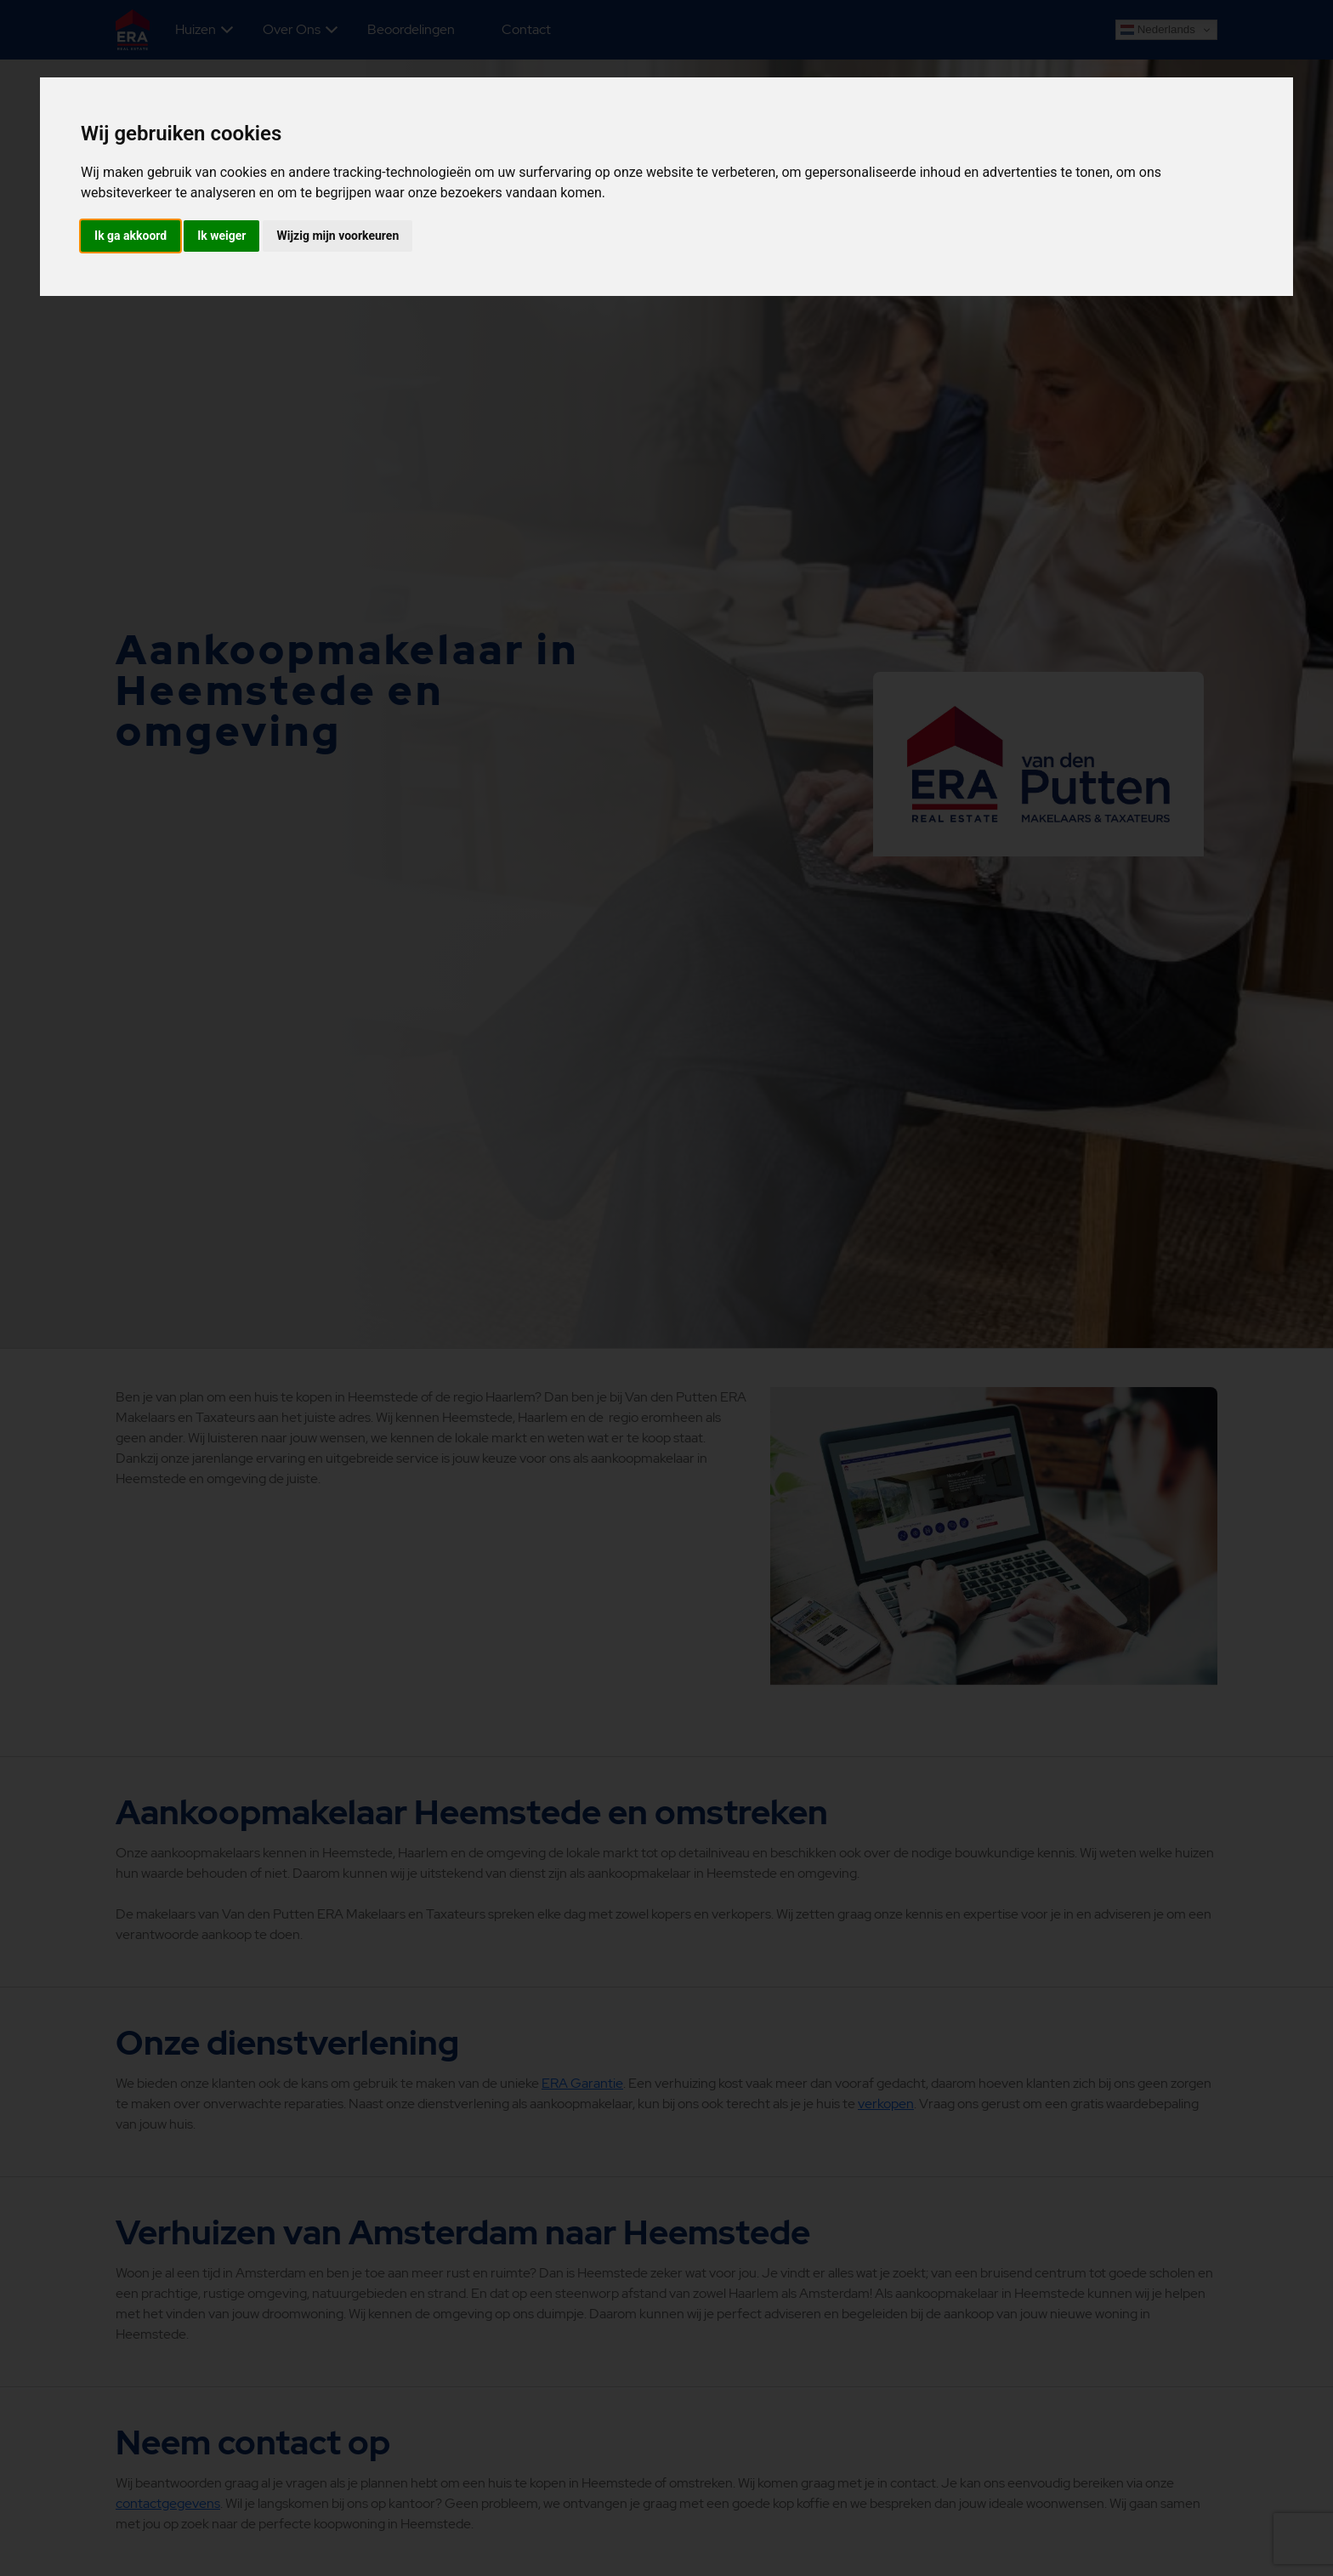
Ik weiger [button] (221, 235)
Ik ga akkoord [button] (130, 235)
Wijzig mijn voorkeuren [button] (337, 235)
